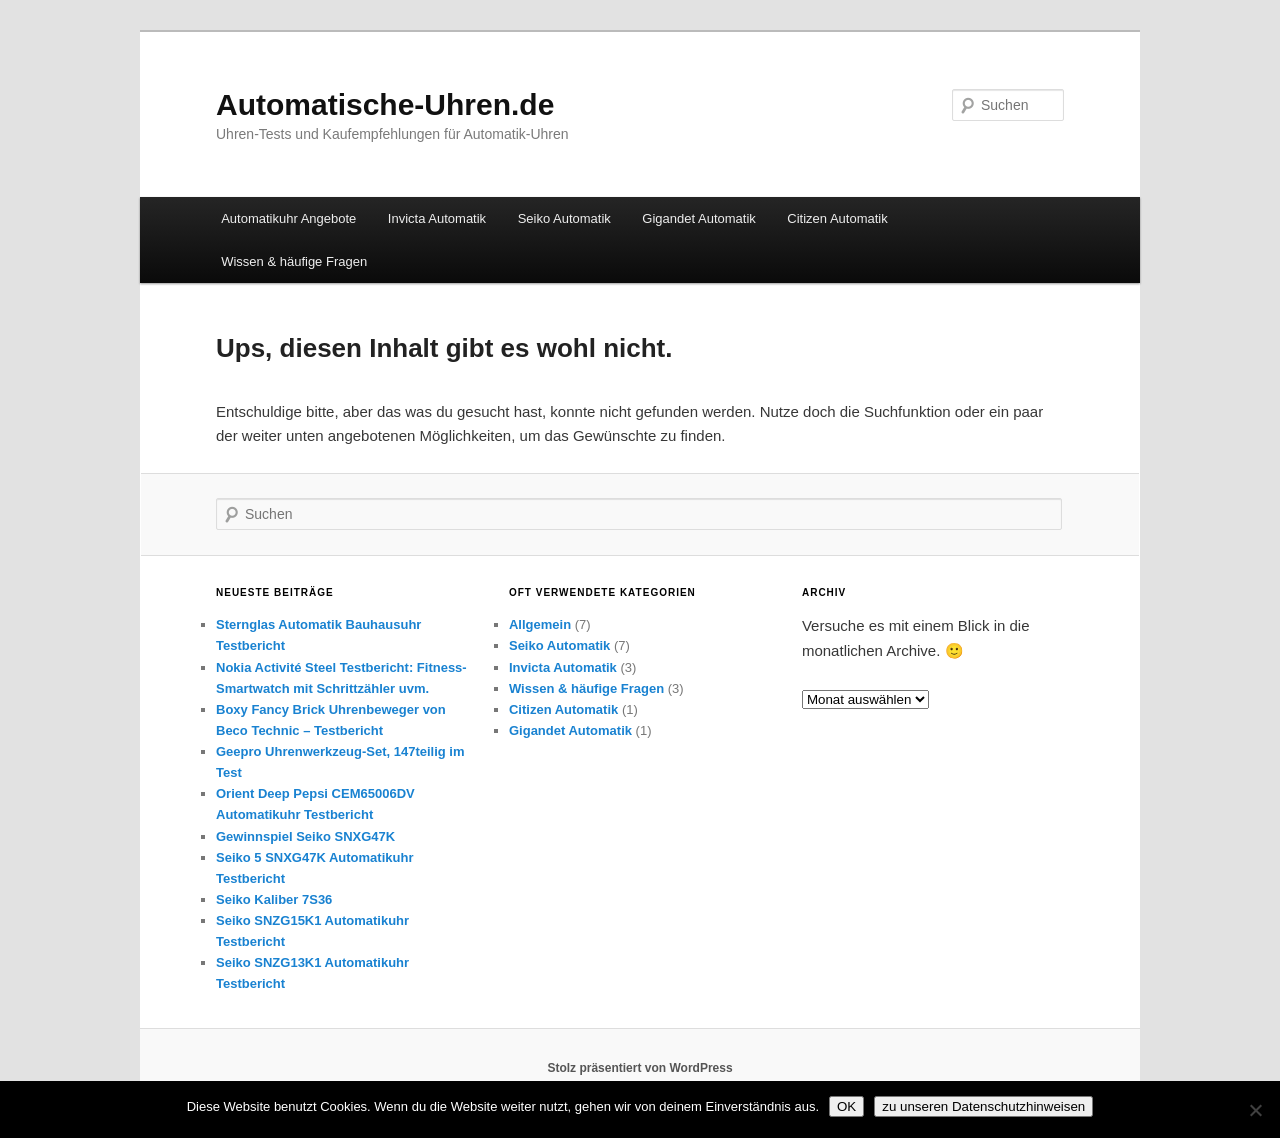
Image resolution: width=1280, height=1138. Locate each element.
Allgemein (540, 624)
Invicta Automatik (437, 218)
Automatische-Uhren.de (385, 104)
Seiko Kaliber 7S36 (274, 899)
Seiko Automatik (564, 218)
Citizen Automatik (837, 218)
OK (846, 1106)
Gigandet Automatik (698, 218)
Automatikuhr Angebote (288, 218)
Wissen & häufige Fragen (294, 261)
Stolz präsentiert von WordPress (639, 1068)
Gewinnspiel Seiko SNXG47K (305, 836)
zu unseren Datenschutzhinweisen (983, 1106)
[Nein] (1255, 1110)
